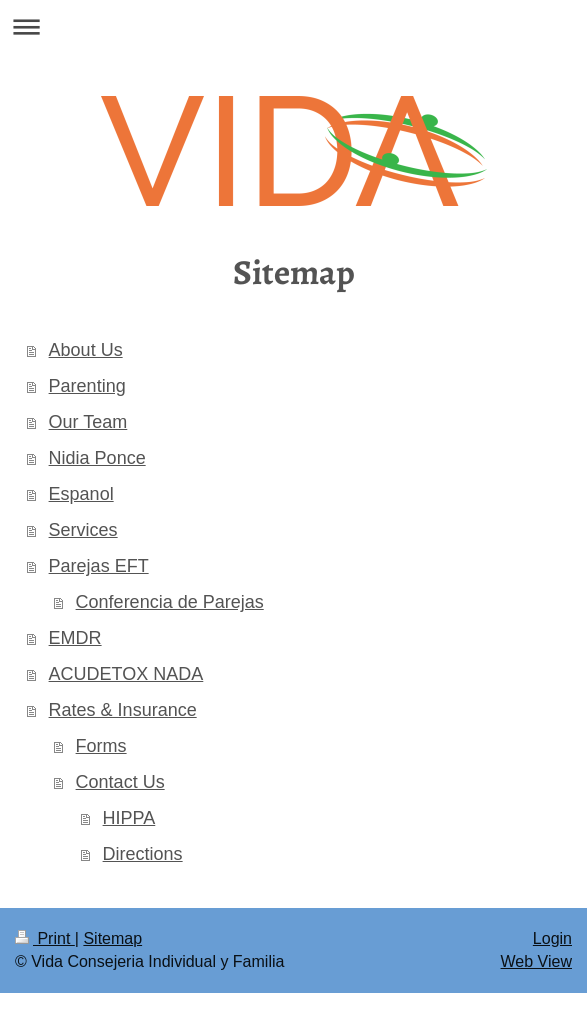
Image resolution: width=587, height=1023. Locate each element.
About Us (86, 350)
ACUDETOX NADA (126, 674)
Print (45, 938)
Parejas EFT (99, 566)
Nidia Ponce (97, 458)
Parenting (87, 386)
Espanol (81, 494)
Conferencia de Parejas (170, 602)
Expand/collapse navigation (293, 26)
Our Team (88, 422)
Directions (143, 854)
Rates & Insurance (123, 710)
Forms (101, 746)
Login (552, 938)
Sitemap (112, 938)
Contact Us (120, 782)
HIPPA (129, 818)
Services (83, 530)
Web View (536, 961)
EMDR (75, 638)
